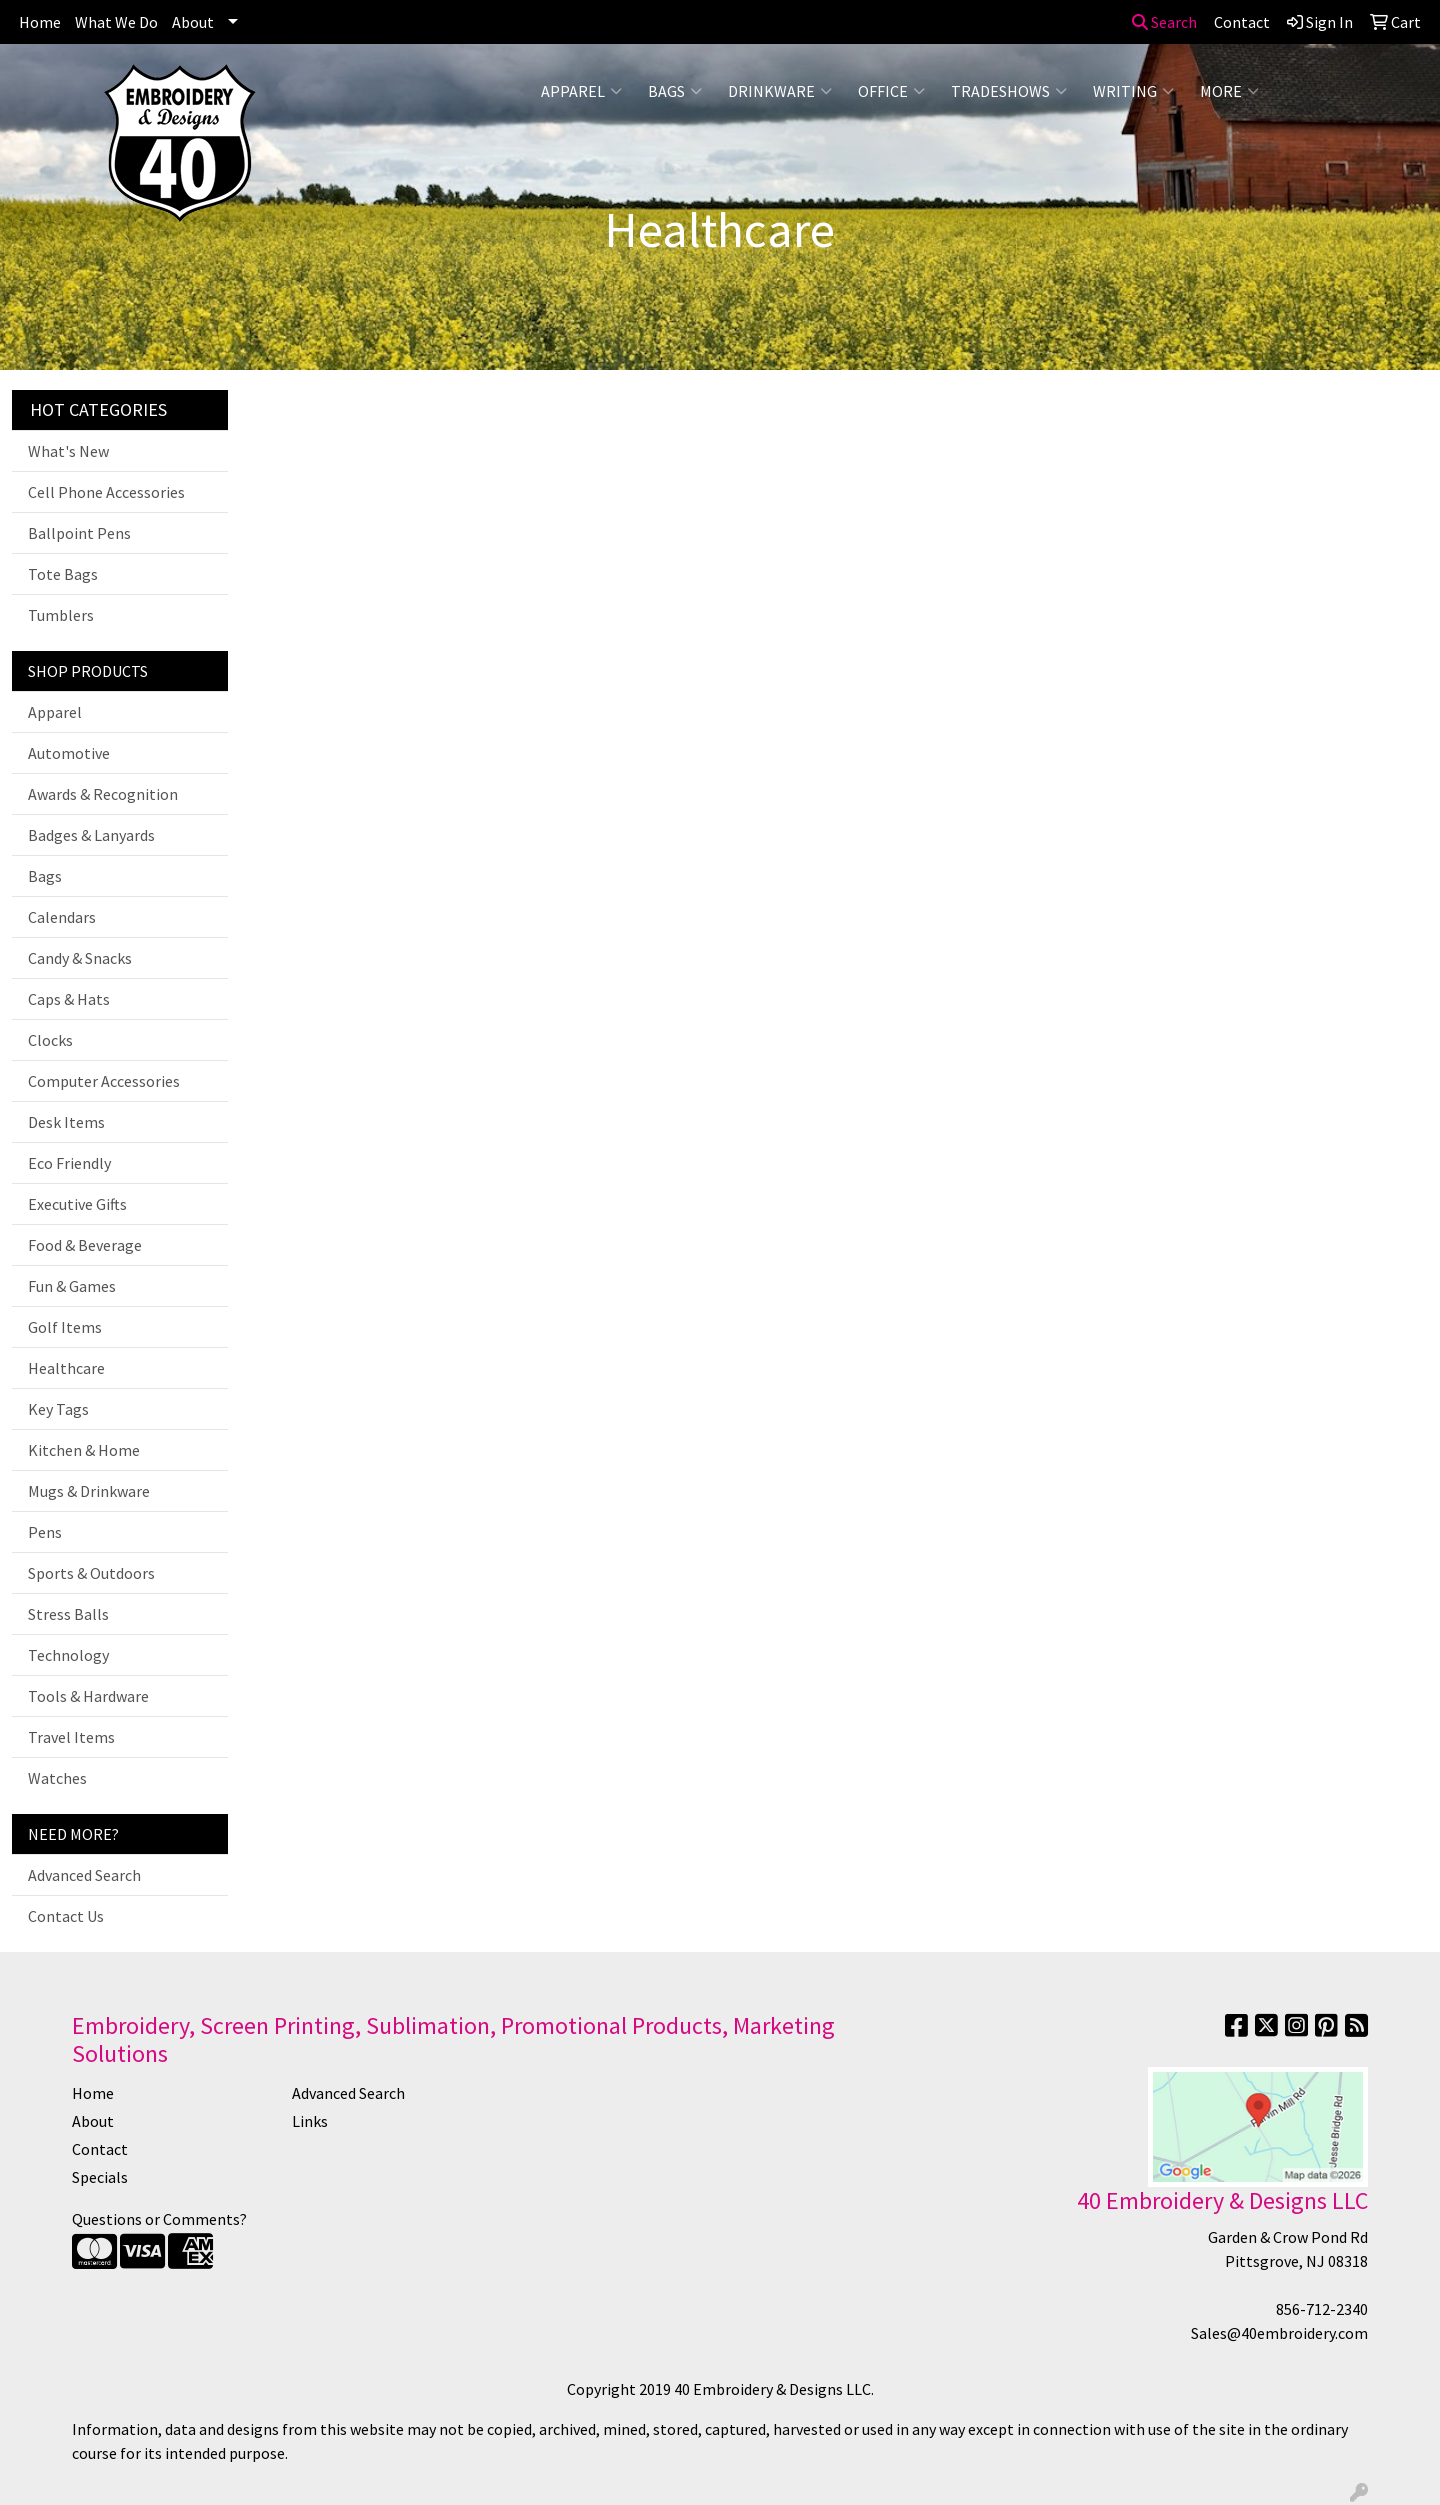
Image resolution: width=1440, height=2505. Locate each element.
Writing (1133, 91)
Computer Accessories (104, 1081)
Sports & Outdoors (91, 1573)
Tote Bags (63, 574)
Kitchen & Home (84, 1450)
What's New (68, 451)
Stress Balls (68, 1614)
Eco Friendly (69, 1163)
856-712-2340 (1322, 2309)
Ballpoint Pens (79, 533)
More (1229, 91)
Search (1164, 22)
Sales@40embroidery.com (1279, 2333)
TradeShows (1009, 91)
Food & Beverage (85, 1245)
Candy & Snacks (80, 958)
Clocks (50, 1040)
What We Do (116, 22)
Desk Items (66, 1122)
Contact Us (66, 1916)
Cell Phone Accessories (106, 492)
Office (891, 91)
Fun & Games (72, 1286)
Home (40, 22)
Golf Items (65, 1327)
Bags (675, 91)
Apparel (581, 91)
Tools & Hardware (88, 1696)
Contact (100, 2149)
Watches (57, 1778)
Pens (45, 1532)
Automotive (69, 753)
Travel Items (71, 1737)
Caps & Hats (69, 999)
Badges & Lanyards (91, 835)
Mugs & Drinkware (89, 1491)
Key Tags (58, 1409)
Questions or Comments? (159, 2219)
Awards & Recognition (103, 794)
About (193, 22)
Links (310, 2121)
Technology (68, 1655)
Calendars (62, 917)
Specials (100, 2177)
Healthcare (66, 1368)
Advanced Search (84, 1875)
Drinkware (780, 91)
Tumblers (61, 615)
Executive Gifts (77, 1204)
